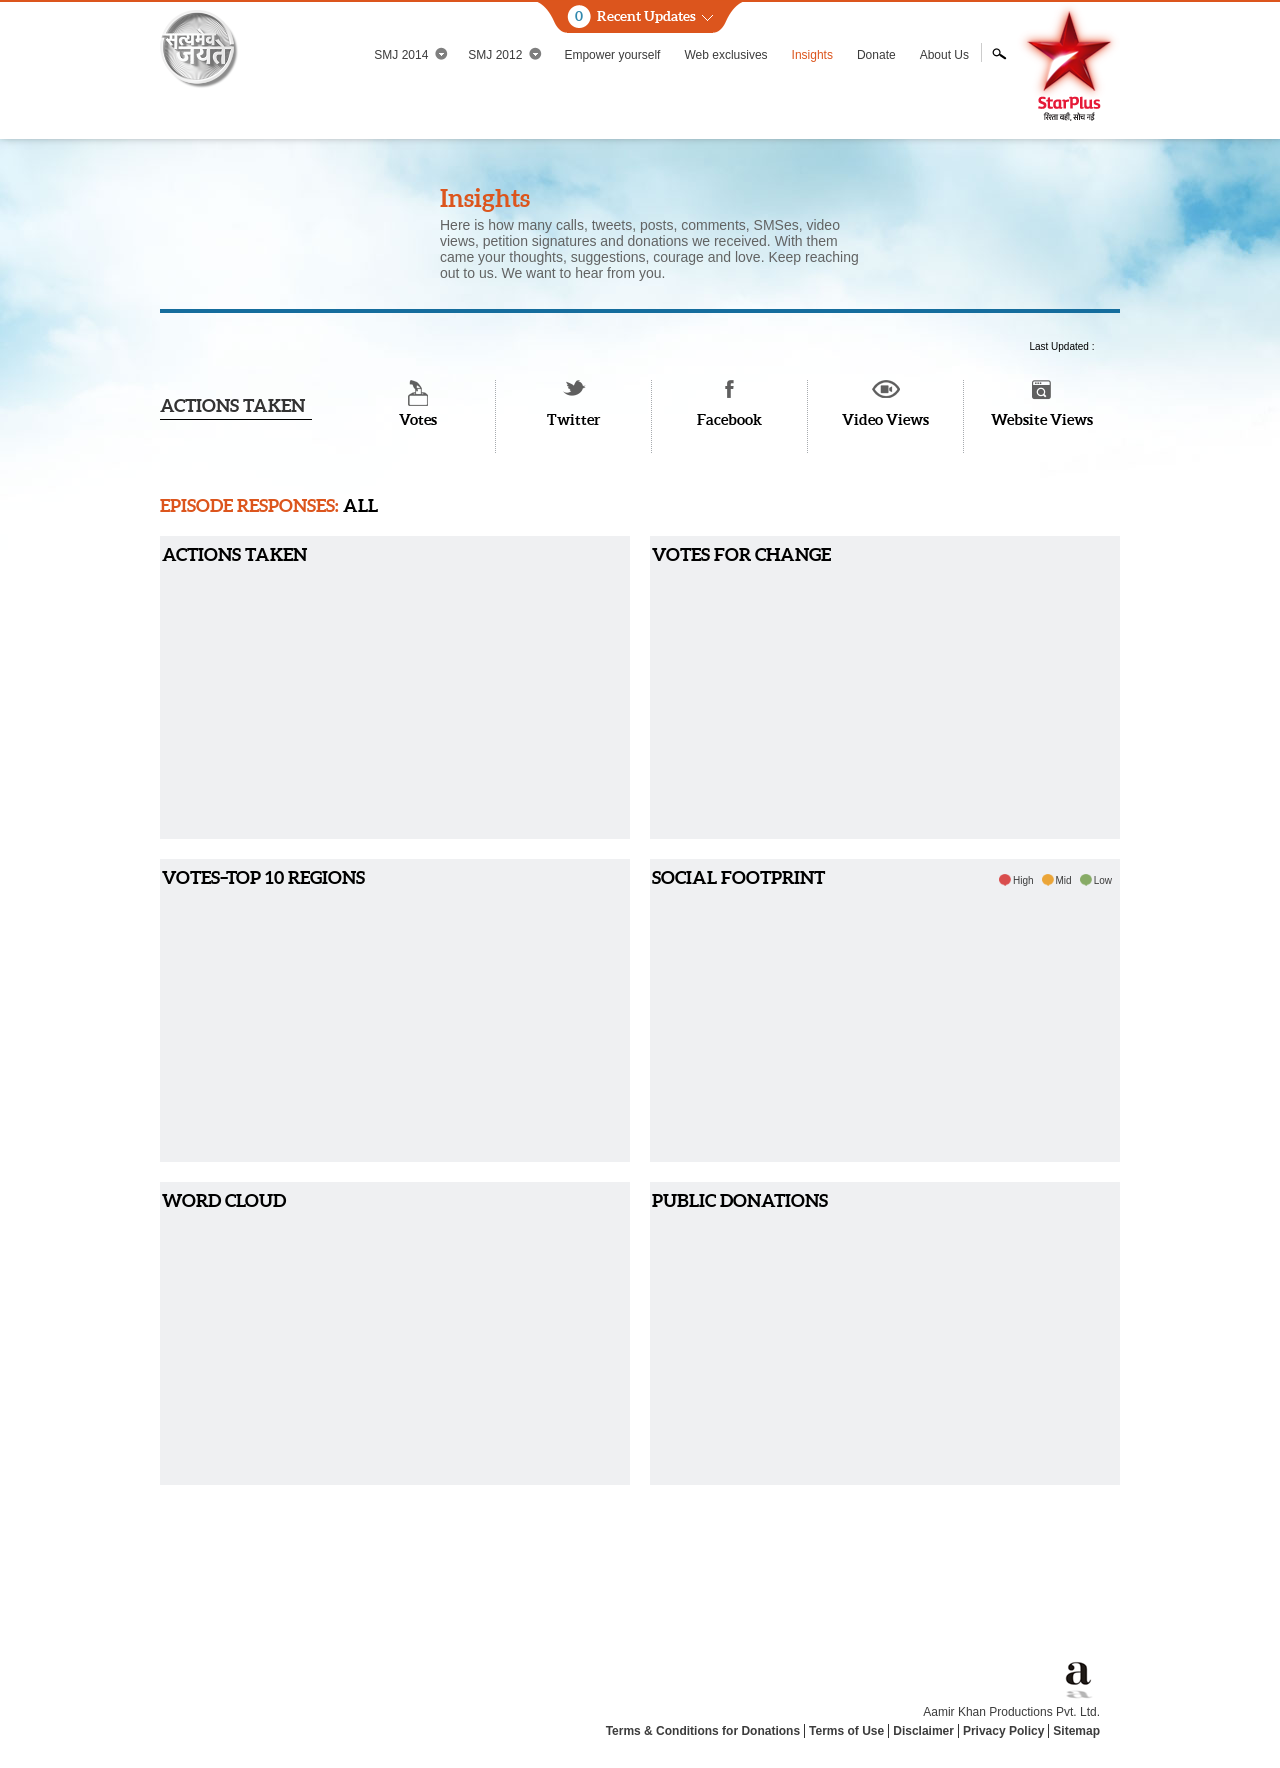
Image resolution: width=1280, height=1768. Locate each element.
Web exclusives (725, 55)
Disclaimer (923, 1731)
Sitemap (1076, 1731)
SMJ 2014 (411, 54)
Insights (812, 55)
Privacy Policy (1003, 1731)
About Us (944, 55)
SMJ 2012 (505, 54)
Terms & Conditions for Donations (703, 1731)
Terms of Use (846, 1731)
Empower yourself (612, 55)
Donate (876, 55)
